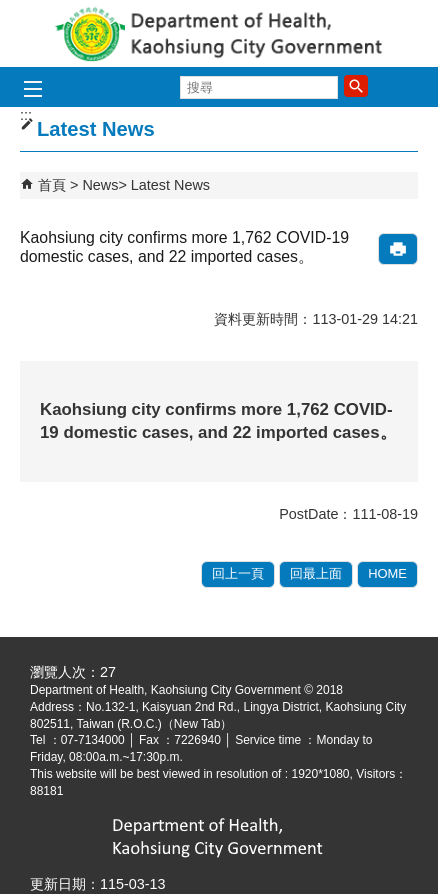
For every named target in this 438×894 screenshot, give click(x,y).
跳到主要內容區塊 (10, 10)
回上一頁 (238, 573)
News (100, 185)
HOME (387, 573)
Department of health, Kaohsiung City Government (219, 33)
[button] (356, 86)
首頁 (52, 185)
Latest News (170, 185)
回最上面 (316, 573)
